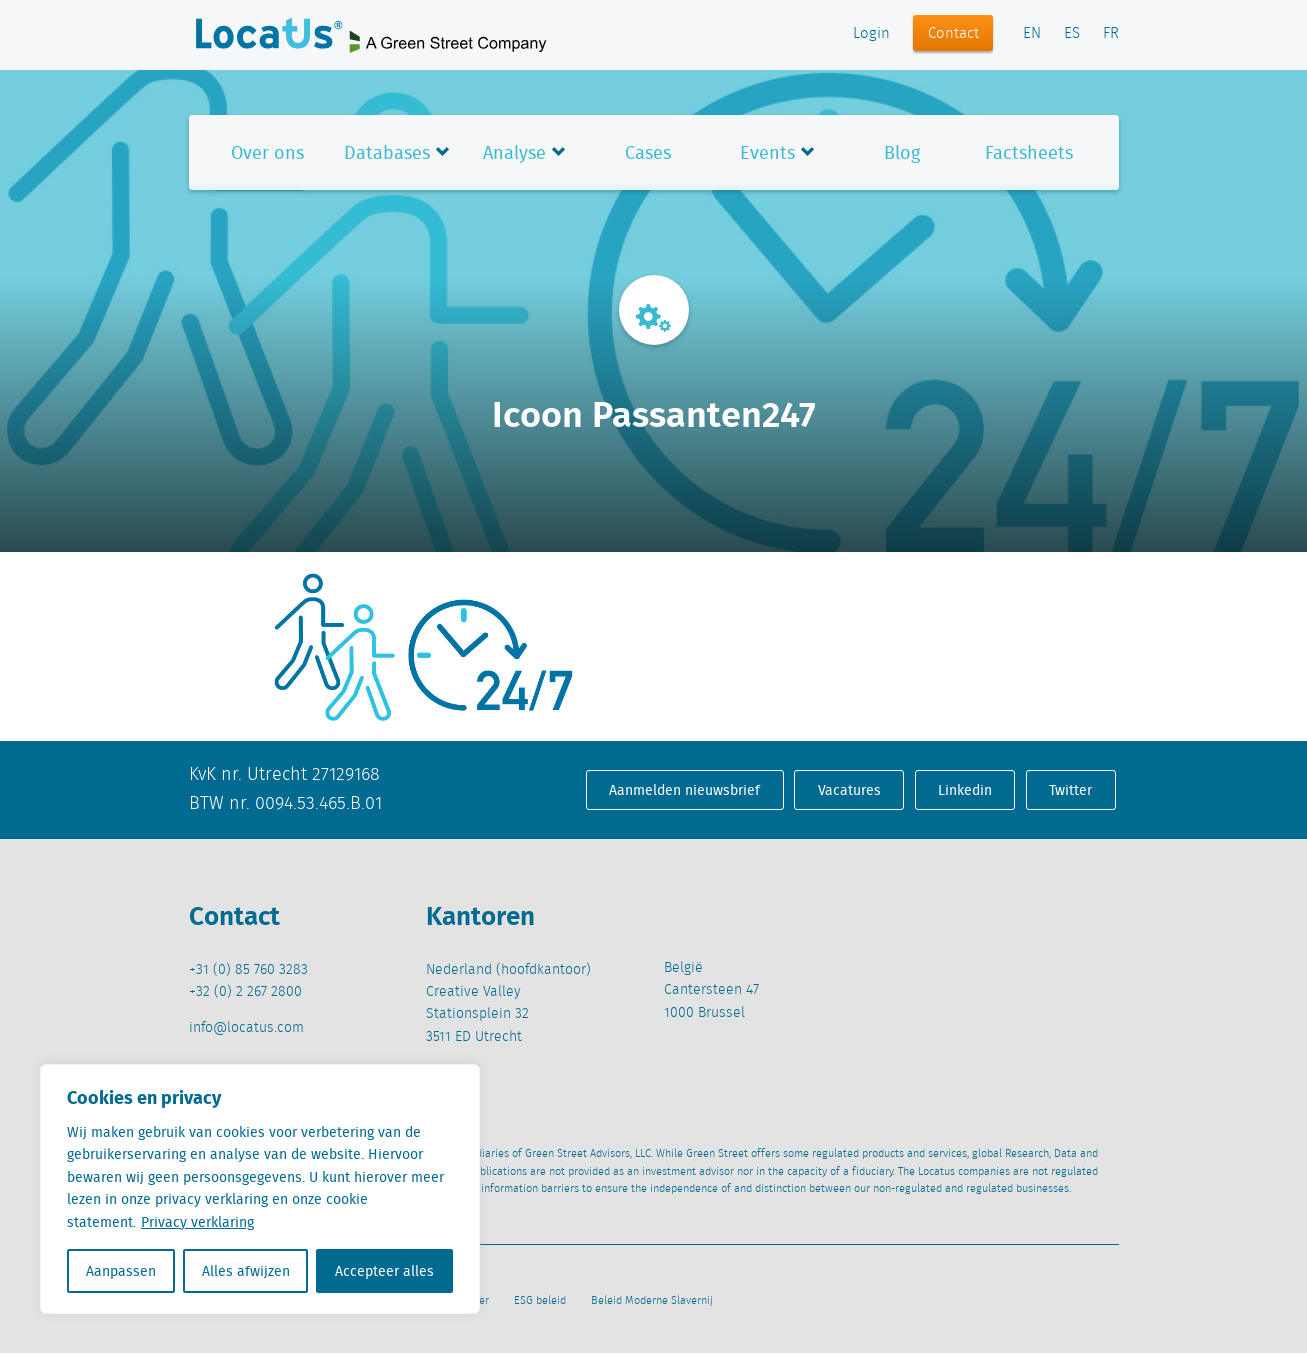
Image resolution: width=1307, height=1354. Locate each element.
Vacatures (849, 790)
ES (1072, 34)
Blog (902, 152)
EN (1032, 34)
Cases (648, 152)
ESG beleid (540, 1301)
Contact (953, 34)
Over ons (267, 152)
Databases (387, 152)
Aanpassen (121, 1271)
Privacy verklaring (197, 1222)
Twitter (1070, 790)
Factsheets (1029, 152)
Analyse (514, 152)
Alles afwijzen (246, 1271)
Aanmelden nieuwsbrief (684, 790)
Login (871, 34)
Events (767, 152)
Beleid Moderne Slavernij (652, 1301)
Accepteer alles (384, 1271)
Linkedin (965, 790)
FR (1111, 34)
